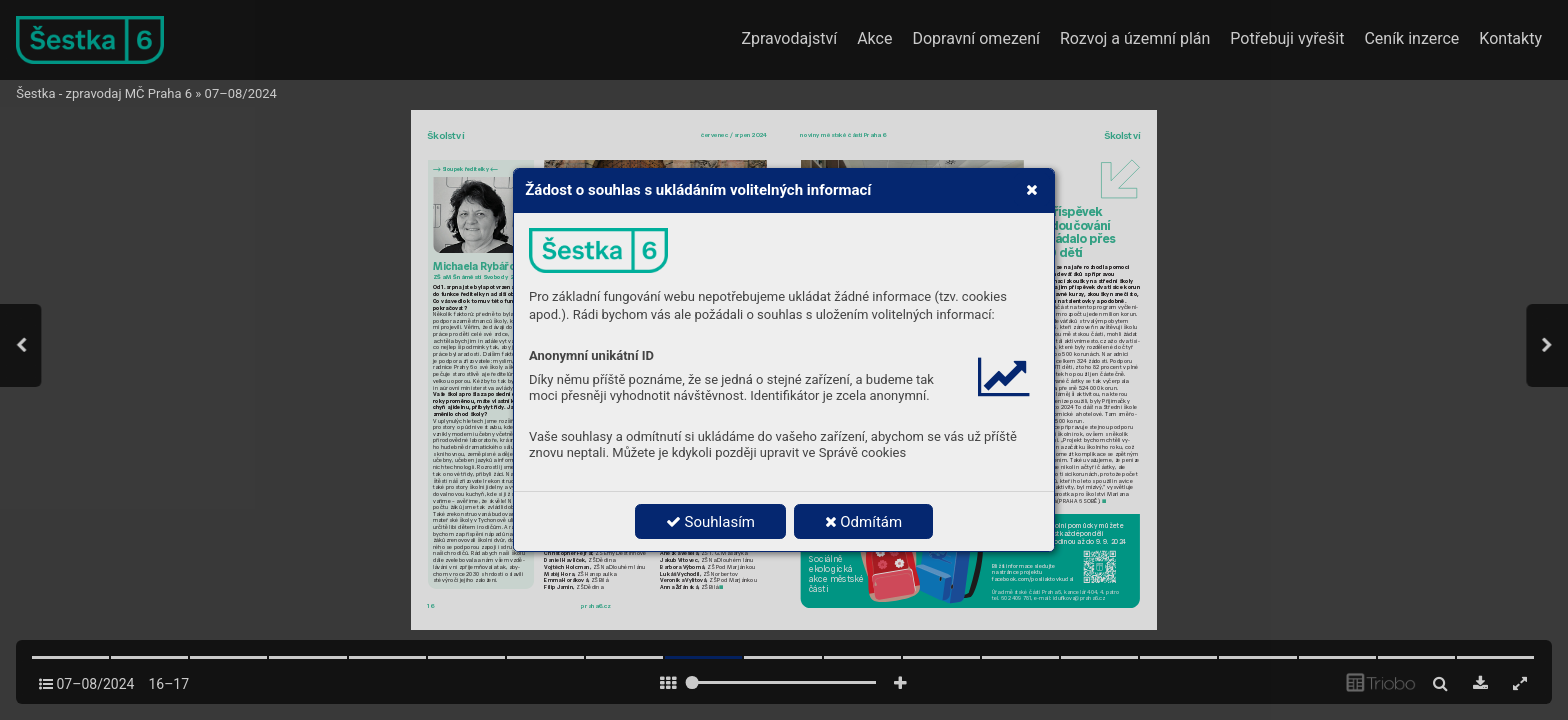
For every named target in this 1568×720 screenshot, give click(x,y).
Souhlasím (710, 522)
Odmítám (864, 522)
